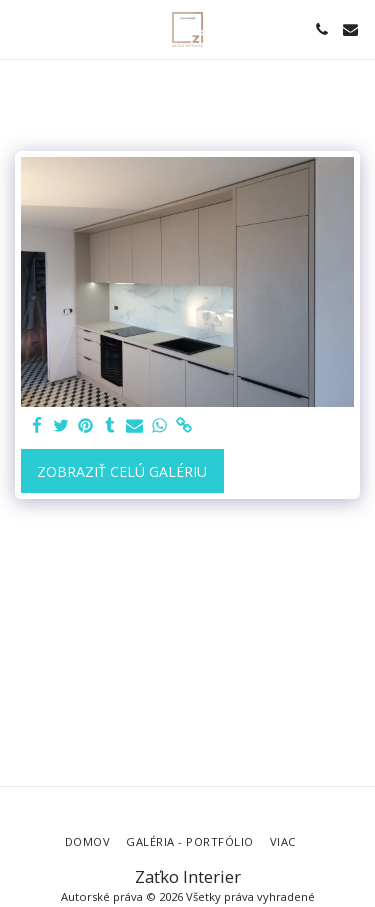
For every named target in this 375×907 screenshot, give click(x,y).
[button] (22, 28)
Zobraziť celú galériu (122, 471)
